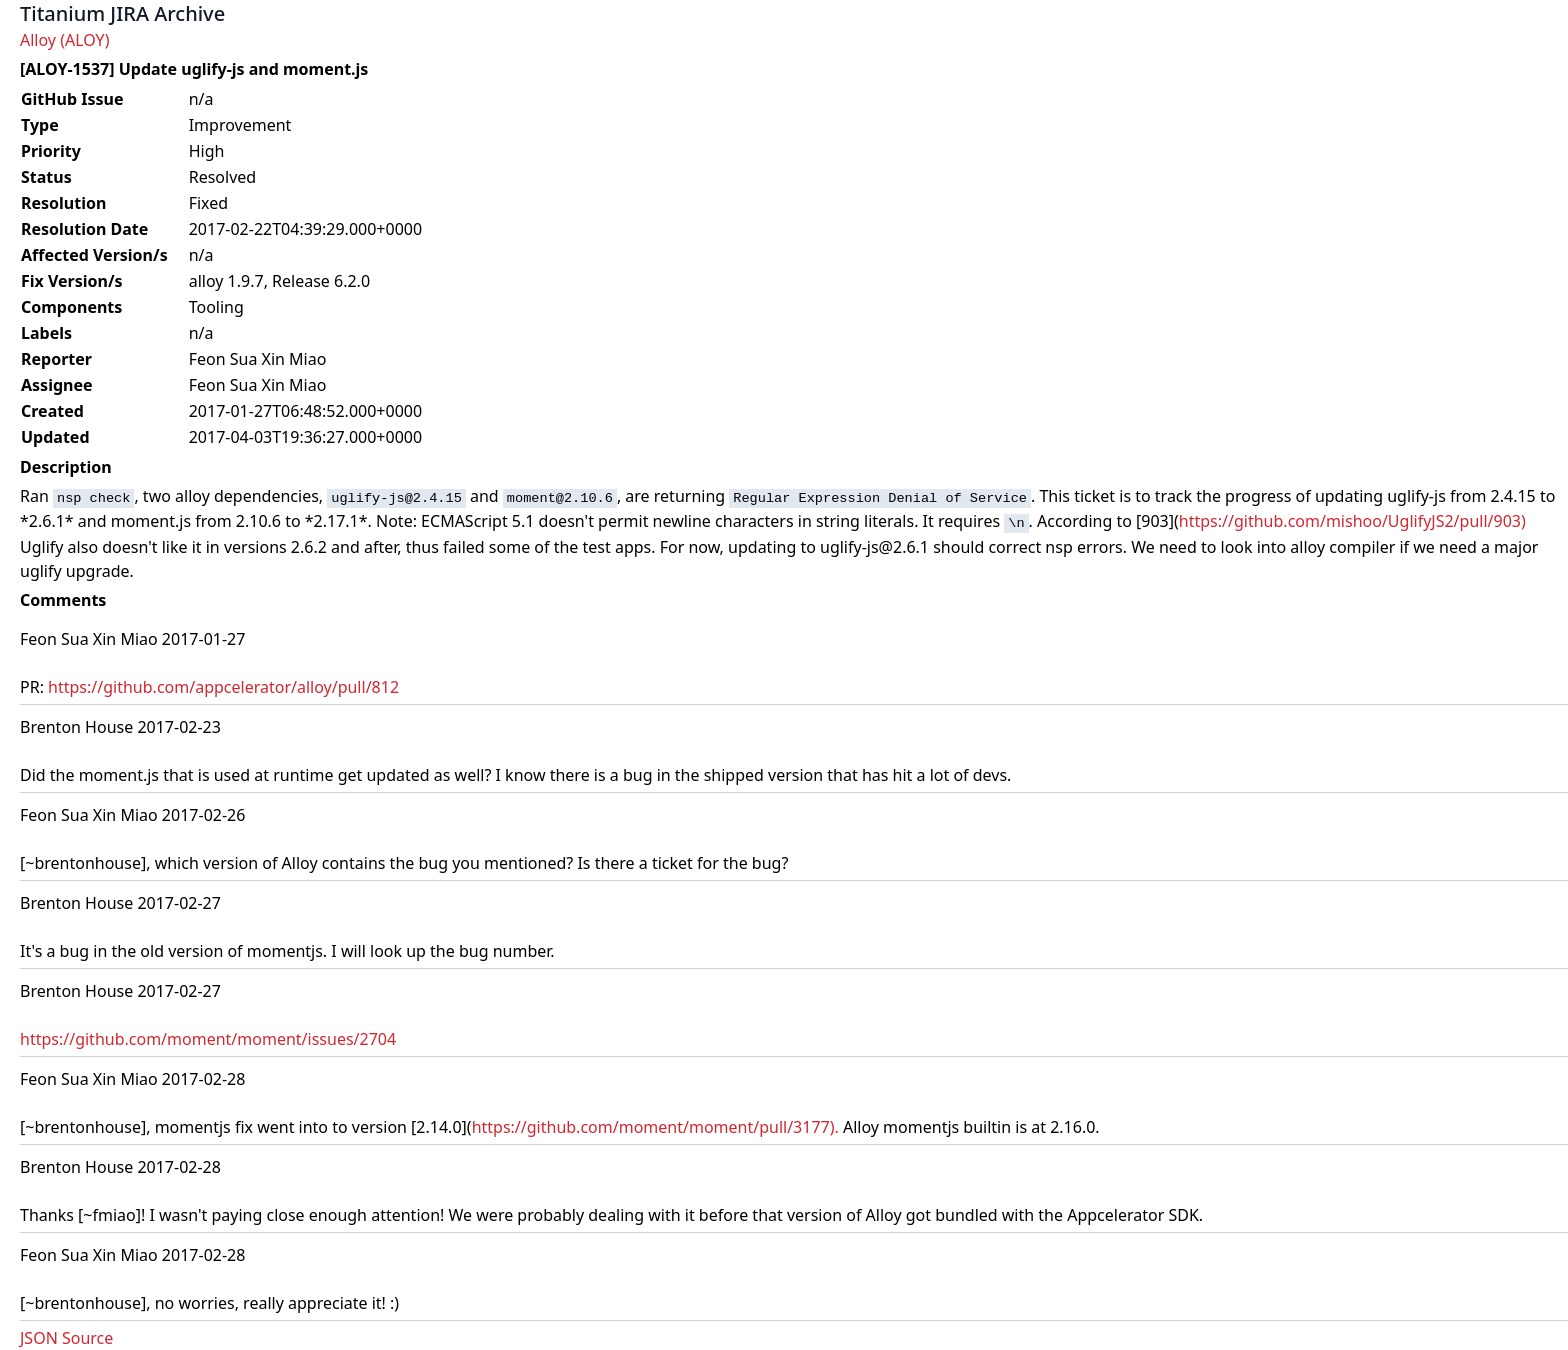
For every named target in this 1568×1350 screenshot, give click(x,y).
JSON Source (66, 1338)
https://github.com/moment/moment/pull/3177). (655, 1127)
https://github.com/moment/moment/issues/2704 (208, 1039)
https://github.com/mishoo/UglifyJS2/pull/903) (1352, 521)
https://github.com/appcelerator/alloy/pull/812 (223, 687)
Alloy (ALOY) (64, 40)
